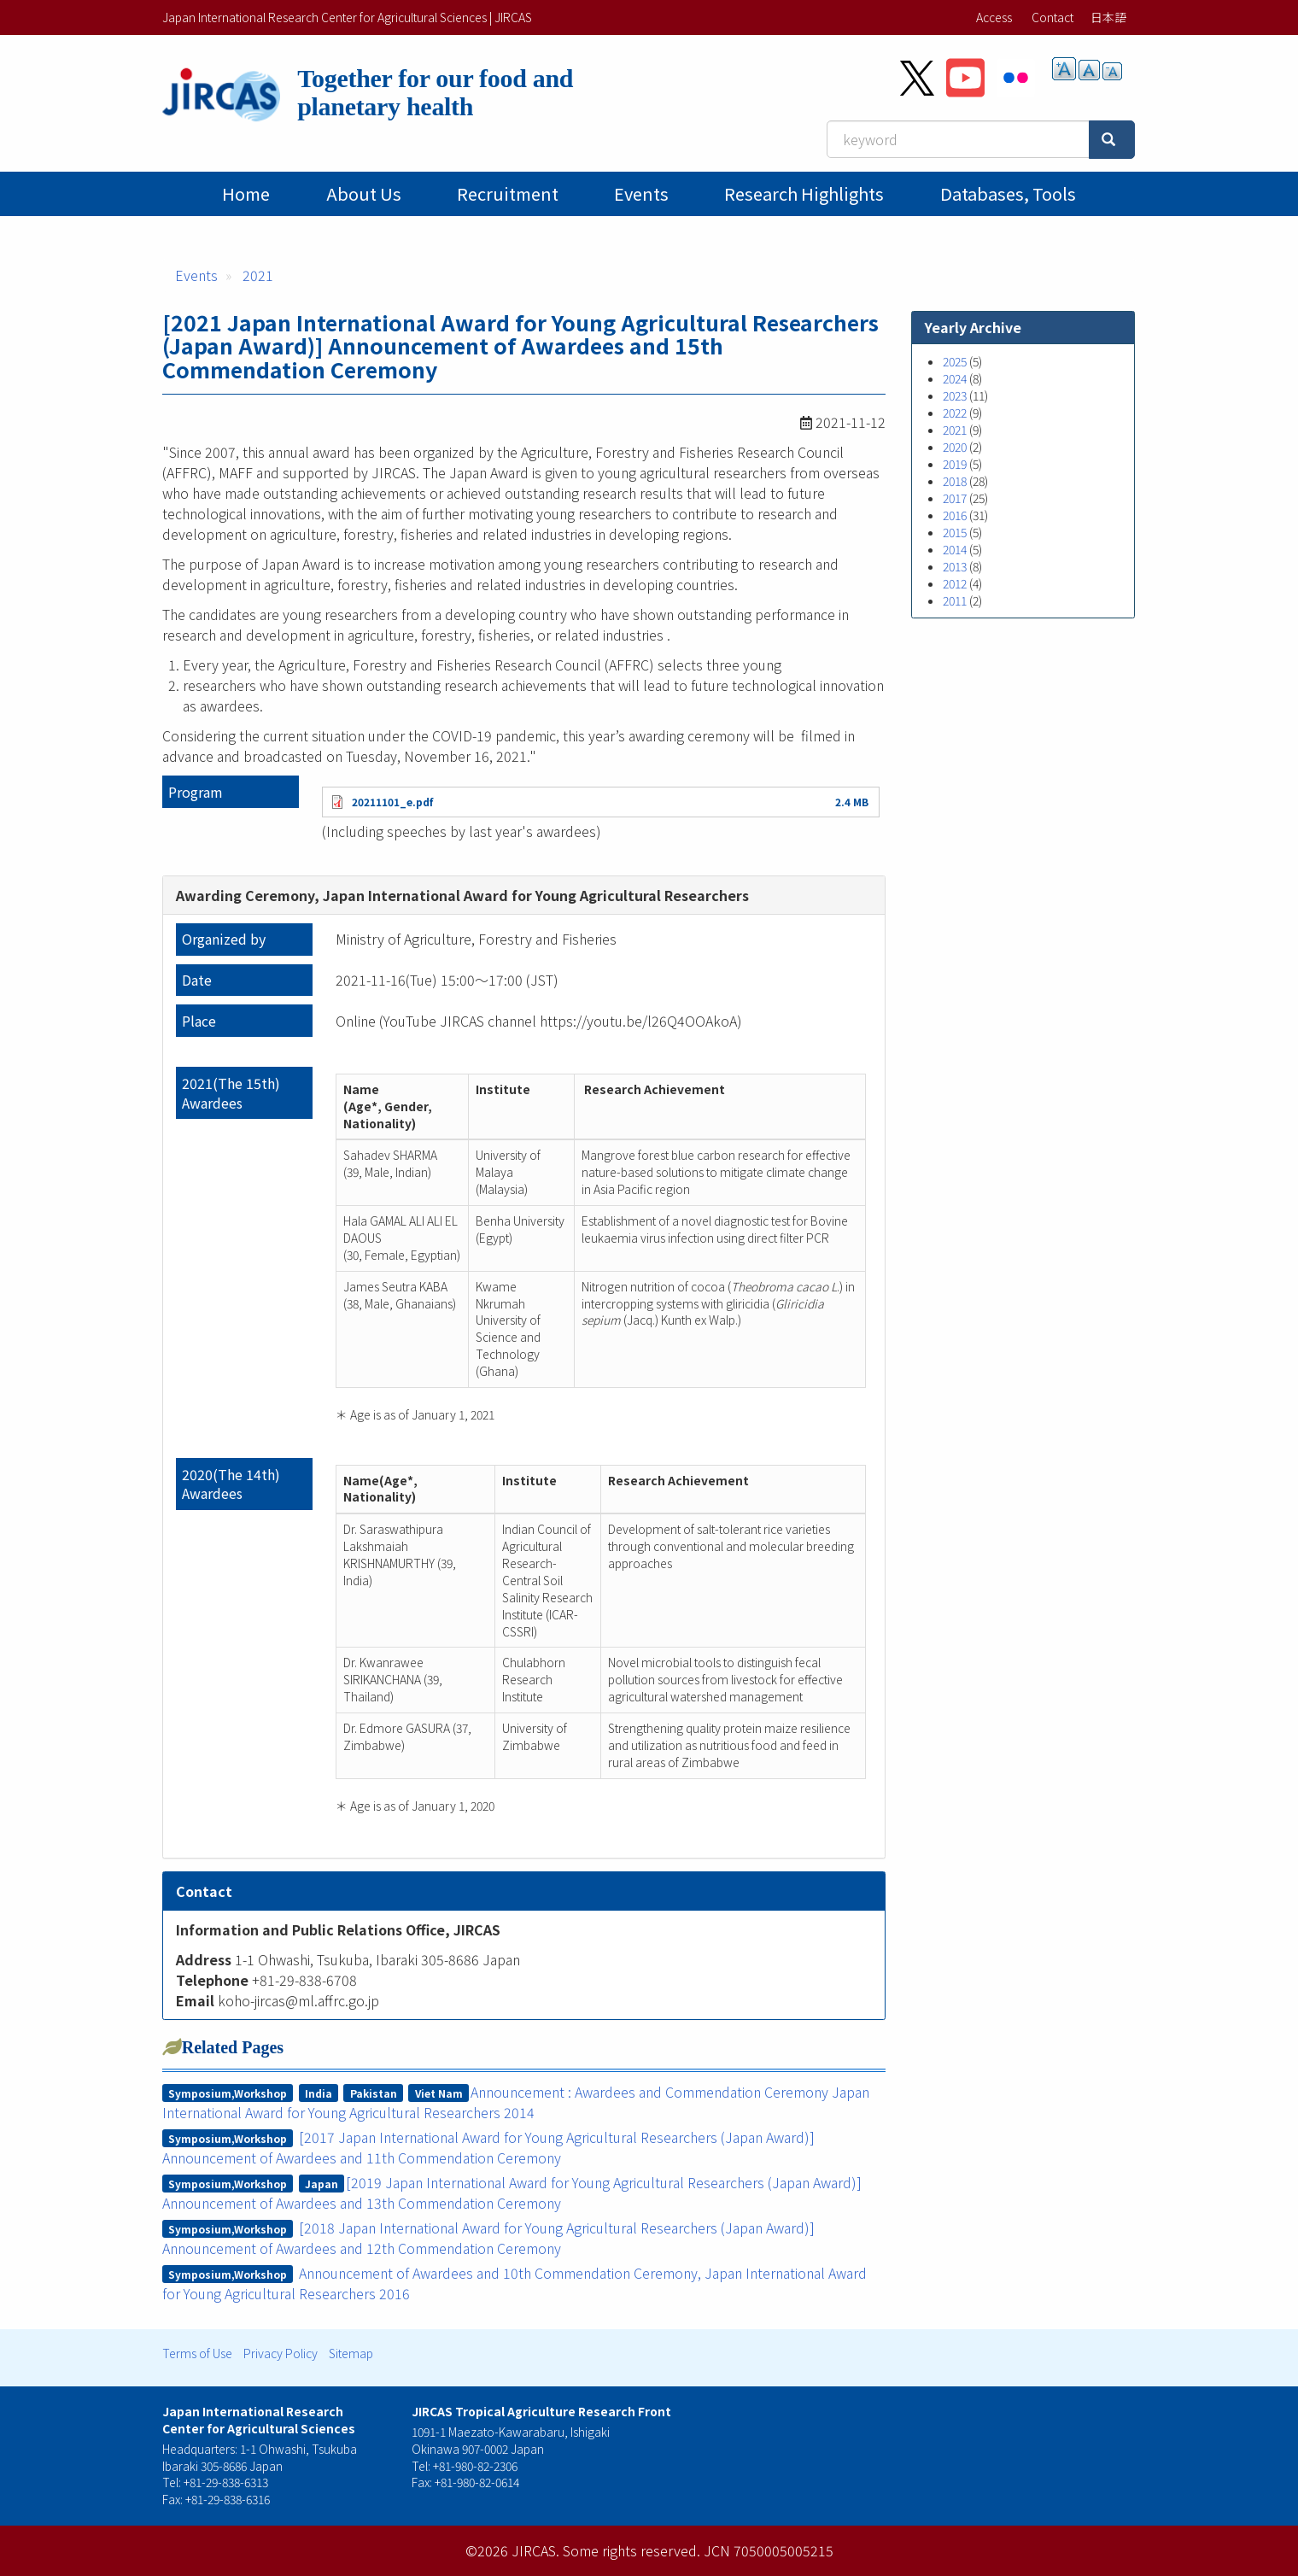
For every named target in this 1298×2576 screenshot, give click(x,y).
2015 (955, 532)
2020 (955, 446)
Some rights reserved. (631, 2550)
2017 (955, 497)
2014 (955, 549)
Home (246, 193)
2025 (955, 361)
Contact (1052, 17)
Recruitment (507, 193)
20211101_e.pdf (392, 801)
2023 (955, 395)
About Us (363, 193)
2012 (955, 583)
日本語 (1108, 17)
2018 (955, 480)
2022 (955, 412)
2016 (955, 515)
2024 (955, 378)
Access (994, 17)
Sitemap (351, 2353)
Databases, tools (1008, 193)
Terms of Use (197, 2353)
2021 (258, 275)
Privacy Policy (280, 2353)
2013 (955, 566)
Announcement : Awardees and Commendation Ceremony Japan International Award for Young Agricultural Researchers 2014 (516, 2101)
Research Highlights (804, 193)
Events (641, 193)
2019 (955, 463)
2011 (955, 600)
